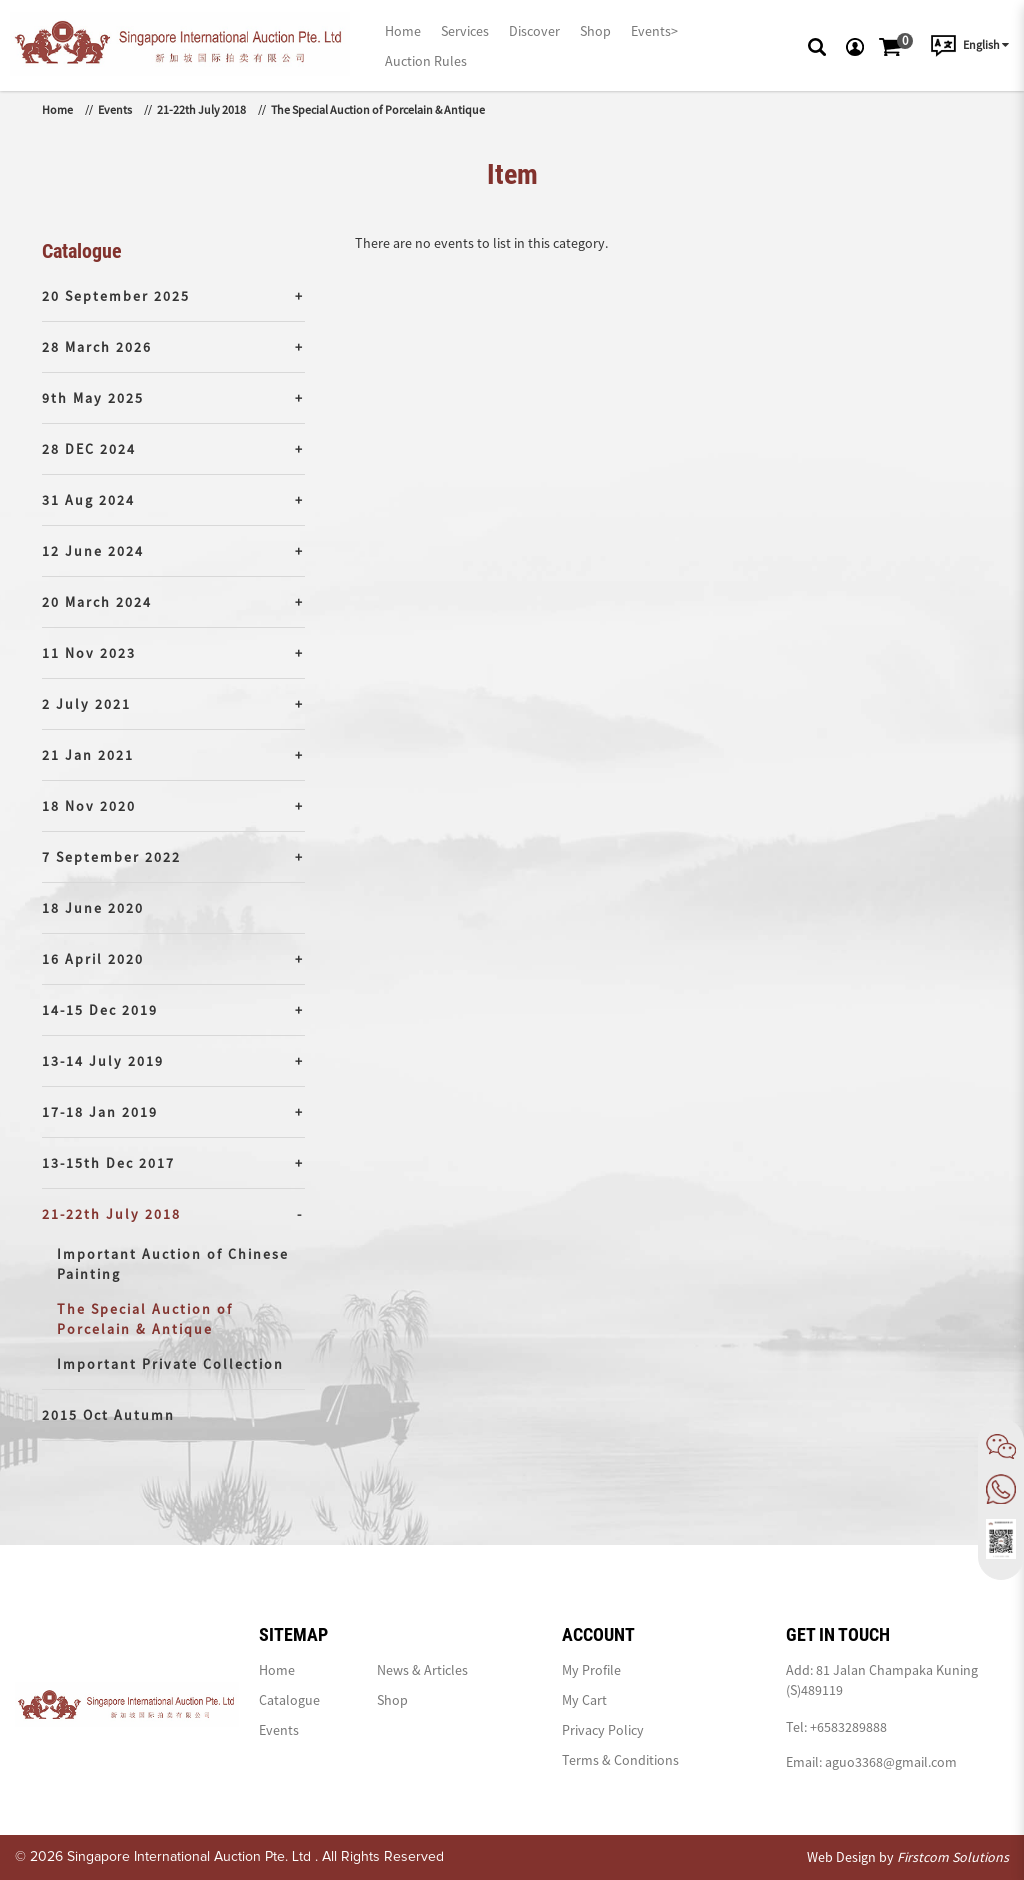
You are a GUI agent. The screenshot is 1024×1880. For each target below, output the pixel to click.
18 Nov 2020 (89, 806)
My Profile (591, 1670)
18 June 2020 (93, 908)
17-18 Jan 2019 (100, 1112)
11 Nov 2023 (89, 653)
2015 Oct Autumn (108, 1415)
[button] (817, 45)
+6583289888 (848, 1727)
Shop (392, 1700)
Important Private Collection (170, 1364)
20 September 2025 (116, 296)
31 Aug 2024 (88, 500)
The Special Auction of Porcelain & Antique (378, 109)
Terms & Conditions (620, 1760)
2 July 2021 (86, 704)
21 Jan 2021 (88, 755)
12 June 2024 (93, 551)
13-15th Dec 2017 (108, 1163)
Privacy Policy (603, 1730)
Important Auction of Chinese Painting (173, 1264)
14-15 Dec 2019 (100, 1010)
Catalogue (289, 1700)
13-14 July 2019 (103, 1061)
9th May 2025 (93, 398)
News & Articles (422, 1670)
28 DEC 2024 (89, 449)
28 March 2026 (97, 347)
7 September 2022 (111, 857)
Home (57, 109)
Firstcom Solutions (953, 1857)
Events (115, 109)
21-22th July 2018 (201, 109)
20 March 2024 (97, 602)
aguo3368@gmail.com (891, 1762)
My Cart (584, 1700)
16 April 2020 (93, 959)
